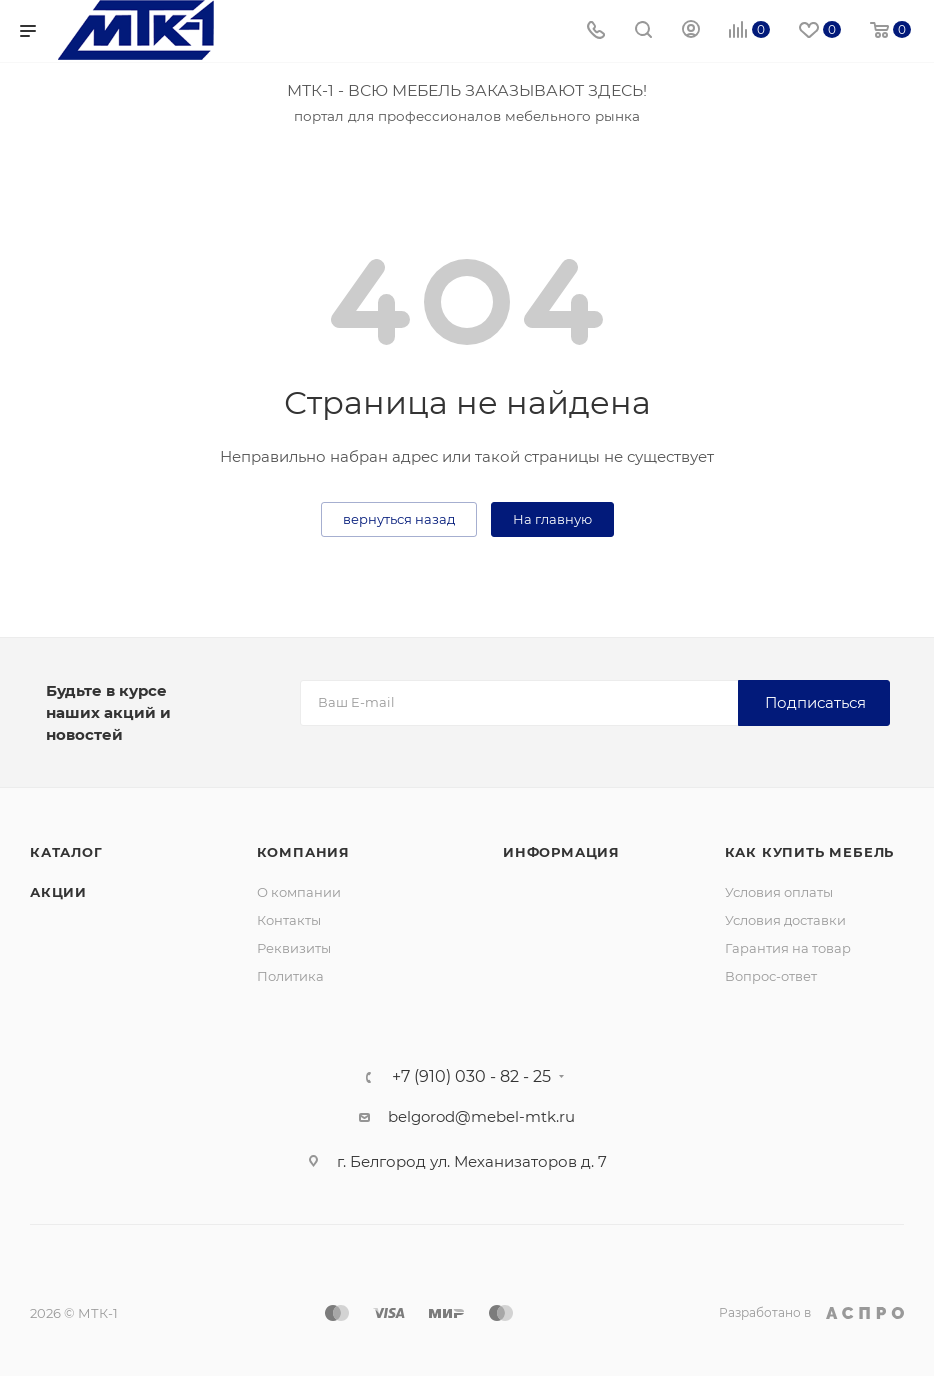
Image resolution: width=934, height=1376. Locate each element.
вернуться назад (399, 519)
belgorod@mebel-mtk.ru (481, 1116)
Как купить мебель (810, 852)
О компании (299, 892)
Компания (303, 852)
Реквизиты (294, 948)
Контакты (289, 920)
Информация (561, 852)
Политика (290, 976)
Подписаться (815, 702)
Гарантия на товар (788, 948)
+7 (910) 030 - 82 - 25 (471, 1077)
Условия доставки (785, 920)
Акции (58, 892)
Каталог (66, 852)
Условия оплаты (779, 892)
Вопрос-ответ (771, 976)
